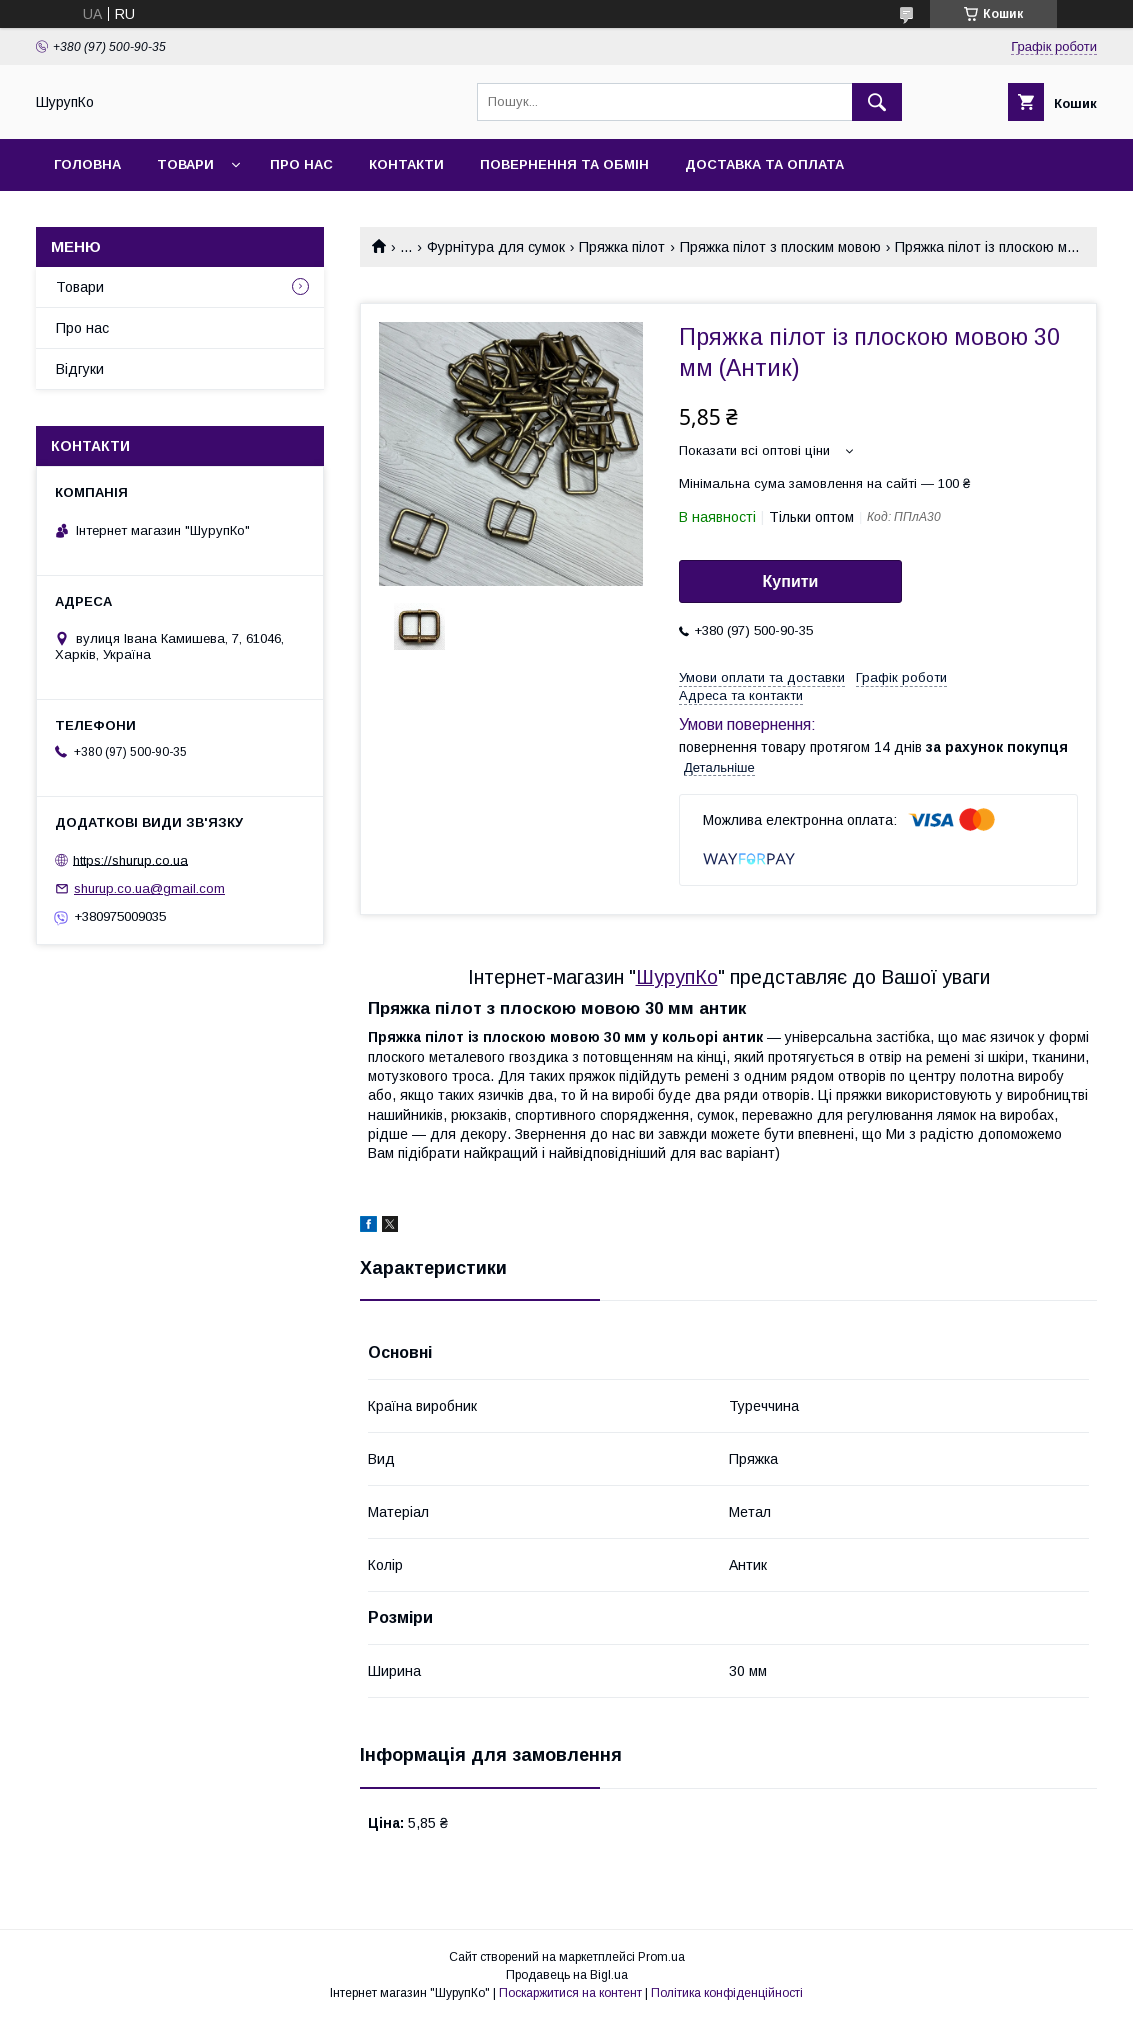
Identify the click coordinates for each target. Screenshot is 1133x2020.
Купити (791, 581)
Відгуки (80, 369)
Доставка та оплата (764, 164)
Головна (87, 164)
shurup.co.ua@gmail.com (149, 888)
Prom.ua (661, 1957)
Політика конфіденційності (727, 1993)
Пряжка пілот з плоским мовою (780, 247)
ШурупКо (677, 977)
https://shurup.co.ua (130, 859)
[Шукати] (877, 102)
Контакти (406, 164)
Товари (185, 164)
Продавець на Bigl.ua (567, 1975)
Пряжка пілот (622, 247)
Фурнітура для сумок (496, 247)
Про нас (301, 164)
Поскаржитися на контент (570, 1993)
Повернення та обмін (564, 164)
